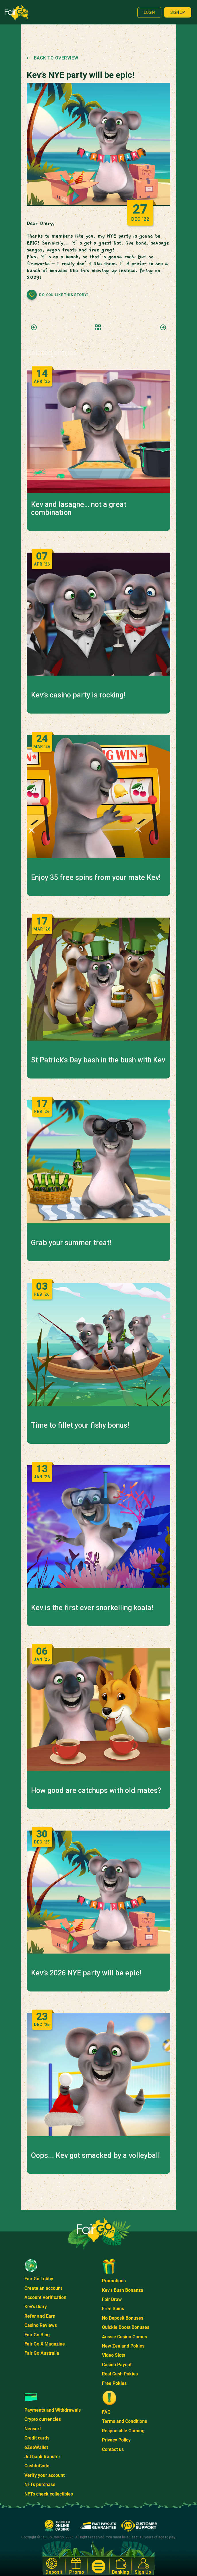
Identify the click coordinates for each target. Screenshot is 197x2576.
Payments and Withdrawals (52, 2410)
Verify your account (44, 2475)
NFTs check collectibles (48, 2494)
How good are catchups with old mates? (96, 1791)
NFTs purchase (39, 2484)
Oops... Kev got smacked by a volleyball (95, 2156)
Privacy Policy (116, 2440)
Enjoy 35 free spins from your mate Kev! (96, 878)
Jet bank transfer (42, 2456)
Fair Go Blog (37, 2334)
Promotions (114, 2280)
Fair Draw (112, 2299)
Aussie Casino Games (124, 2336)
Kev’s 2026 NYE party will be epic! (86, 1973)
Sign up (177, 12)
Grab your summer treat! (71, 1243)
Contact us (113, 2449)
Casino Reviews (40, 2325)
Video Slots (113, 2355)
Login (149, 12)
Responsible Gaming (123, 2430)
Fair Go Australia (41, 2353)
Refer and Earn (39, 2316)
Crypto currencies (42, 2419)
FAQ (106, 2412)
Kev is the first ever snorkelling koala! (92, 1608)
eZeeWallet (36, 2447)
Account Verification (45, 2297)
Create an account (43, 2288)
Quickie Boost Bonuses (125, 2327)
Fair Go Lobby (38, 2278)
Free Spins (113, 2308)
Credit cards (36, 2438)
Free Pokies (114, 2383)
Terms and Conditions (124, 2421)
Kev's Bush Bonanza (122, 2290)
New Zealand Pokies (123, 2346)
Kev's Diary (35, 2306)
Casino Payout (117, 2364)
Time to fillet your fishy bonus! (80, 1425)
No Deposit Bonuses (122, 2318)
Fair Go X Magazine (44, 2344)
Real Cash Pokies (120, 2374)
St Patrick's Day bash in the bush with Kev (98, 1060)
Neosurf (32, 2428)
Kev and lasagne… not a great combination (78, 509)
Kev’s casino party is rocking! (78, 695)
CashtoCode (36, 2466)
